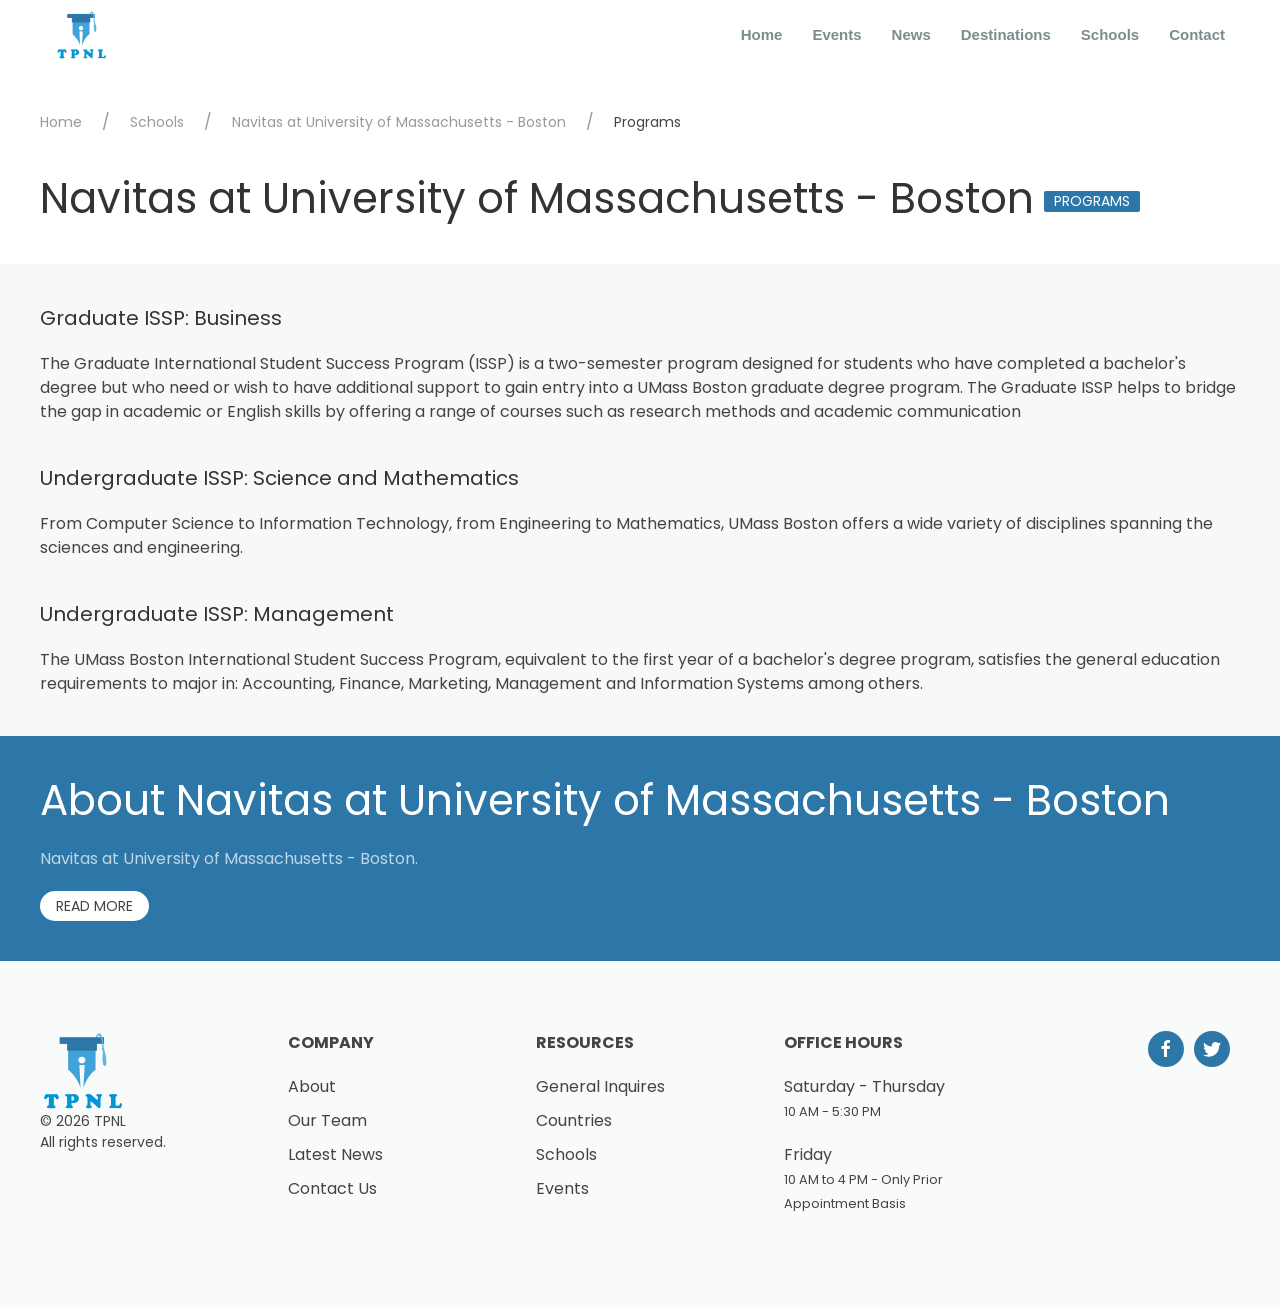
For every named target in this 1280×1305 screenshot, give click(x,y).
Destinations (1006, 34)
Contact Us (332, 1188)
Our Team (327, 1120)
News (911, 34)
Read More (94, 906)
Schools (1110, 34)
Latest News (335, 1154)
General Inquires (600, 1086)
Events (836, 34)
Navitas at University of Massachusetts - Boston (399, 122)
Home (762, 34)
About (312, 1086)
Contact (1197, 34)
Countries (574, 1120)
